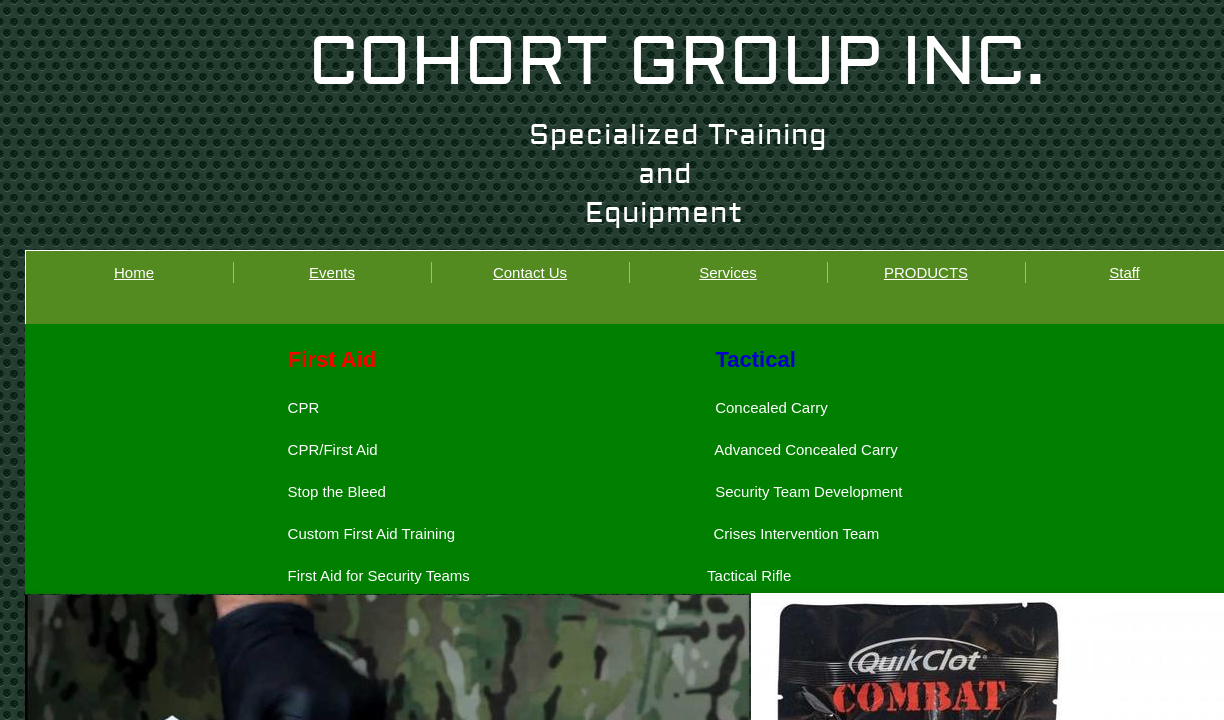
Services (728, 272)
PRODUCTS (926, 272)
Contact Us (530, 272)
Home (134, 272)
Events (332, 272)
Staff (1124, 272)
